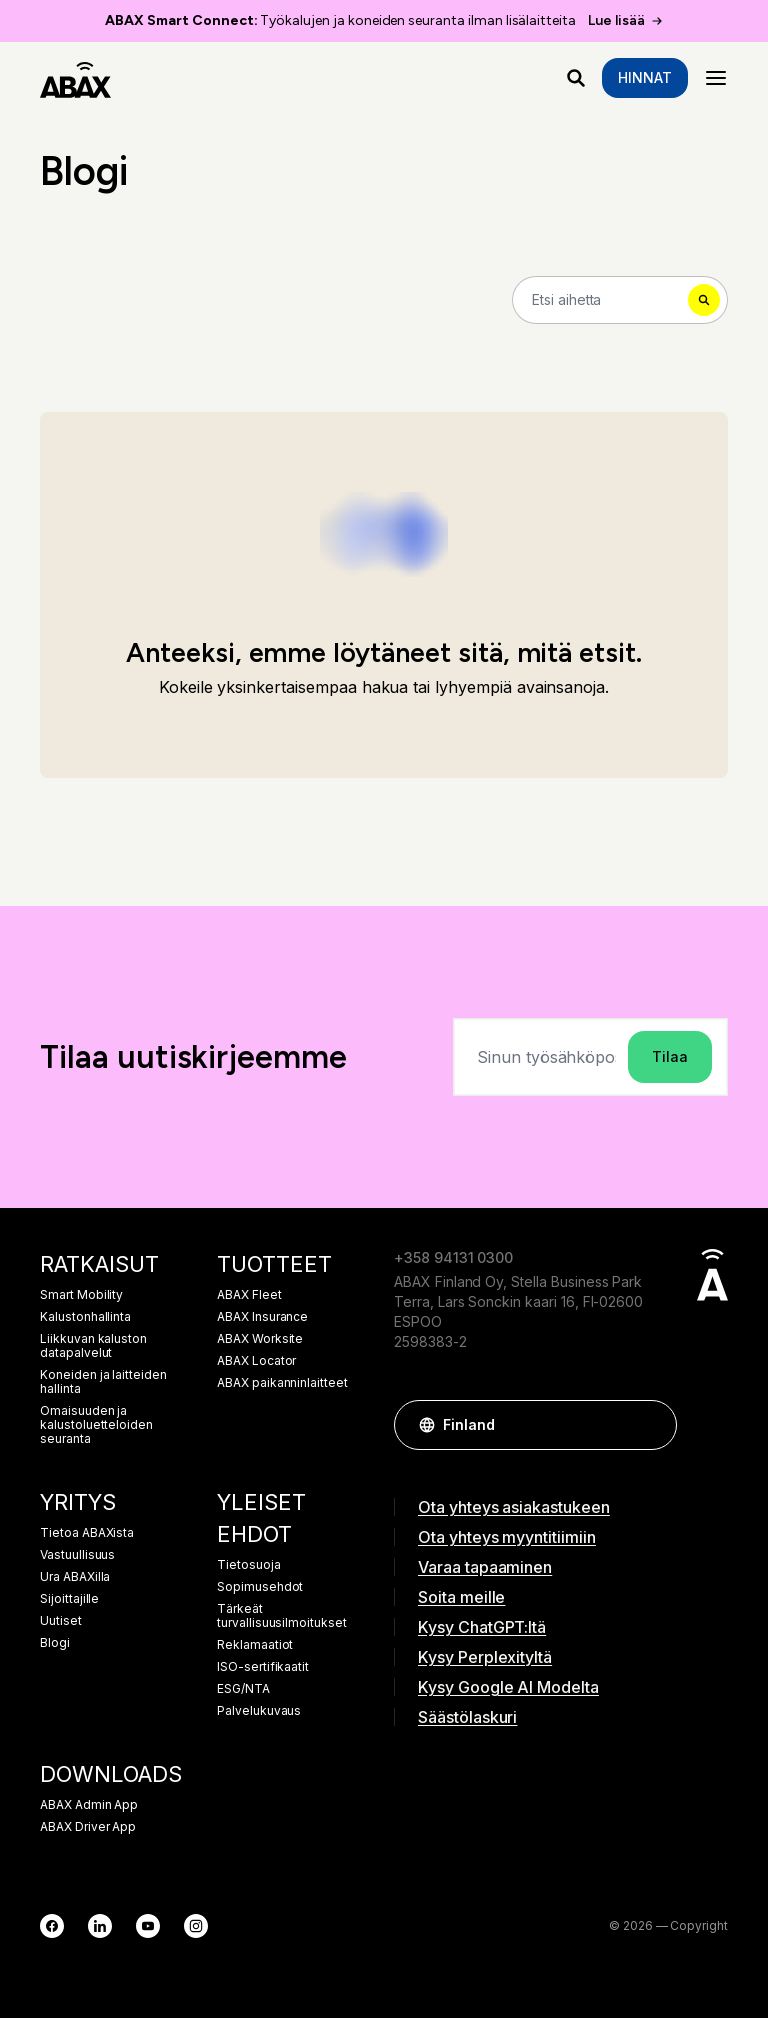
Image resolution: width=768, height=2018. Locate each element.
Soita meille (461, 1597)
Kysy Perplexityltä (485, 1657)
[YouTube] (148, 1926)
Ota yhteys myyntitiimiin (507, 1537)
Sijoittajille (69, 1599)
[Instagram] (196, 1926)
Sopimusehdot (260, 1587)
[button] (652, 1425)
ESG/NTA (243, 1689)
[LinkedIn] (100, 1926)
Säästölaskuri (467, 1717)
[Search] (620, 300)
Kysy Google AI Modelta (508, 1687)
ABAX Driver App (88, 1827)
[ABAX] (75, 78)
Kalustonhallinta (85, 1317)
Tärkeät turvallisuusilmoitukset (282, 1616)
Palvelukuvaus (259, 1711)
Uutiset (61, 1621)
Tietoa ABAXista (87, 1533)
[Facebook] (52, 1926)
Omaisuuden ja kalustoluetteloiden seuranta (96, 1425)
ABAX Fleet (249, 1295)
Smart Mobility (81, 1295)
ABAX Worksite (260, 1339)
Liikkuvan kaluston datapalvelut (93, 1346)
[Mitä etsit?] (576, 78)
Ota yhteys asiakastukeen (514, 1507)
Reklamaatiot (255, 1645)
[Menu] (716, 78)
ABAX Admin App (89, 1805)
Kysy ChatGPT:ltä (482, 1627)
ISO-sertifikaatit (263, 1667)
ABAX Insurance (262, 1317)
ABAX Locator (256, 1361)
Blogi (55, 1643)
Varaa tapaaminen (485, 1567)
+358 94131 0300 (453, 1257)
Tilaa (670, 1056)
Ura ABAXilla (75, 1577)
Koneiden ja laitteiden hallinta (103, 1382)
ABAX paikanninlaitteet (282, 1383)
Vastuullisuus (77, 1555)
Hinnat (645, 77)
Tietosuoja (249, 1565)
